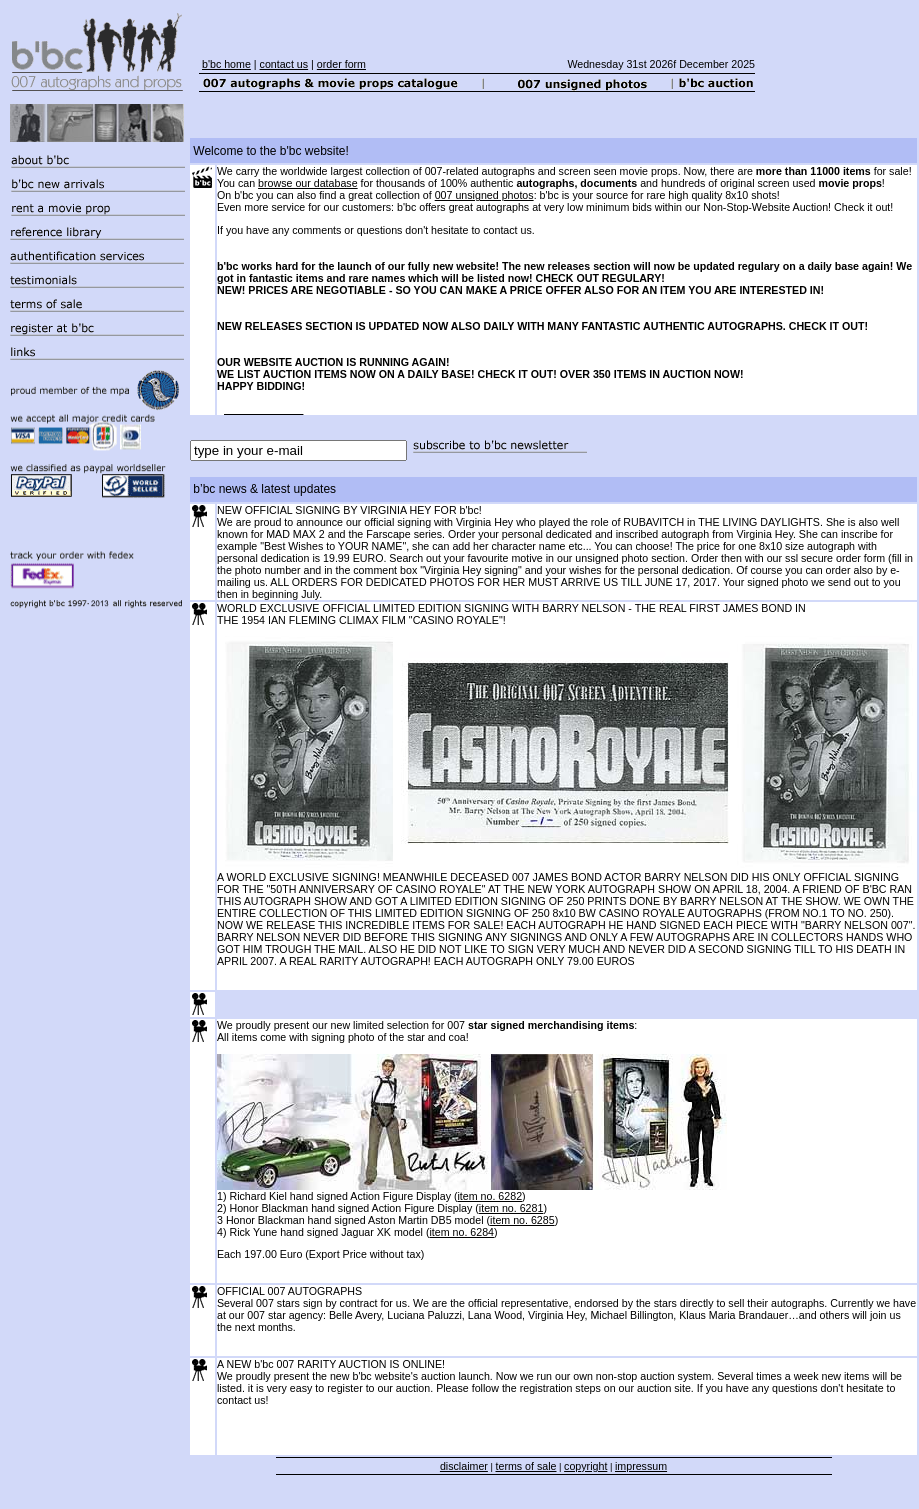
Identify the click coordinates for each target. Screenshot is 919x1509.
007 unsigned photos (484, 195)
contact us (284, 64)
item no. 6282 (489, 1196)
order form (341, 64)
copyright (585, 1466)
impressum (641, 1466)
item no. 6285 (522, 1220)
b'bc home (226, 64)
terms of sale (526, 1466)
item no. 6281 (511, 1208)
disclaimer (464, 1466)
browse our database (308, 183)
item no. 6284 (461, 1232)
